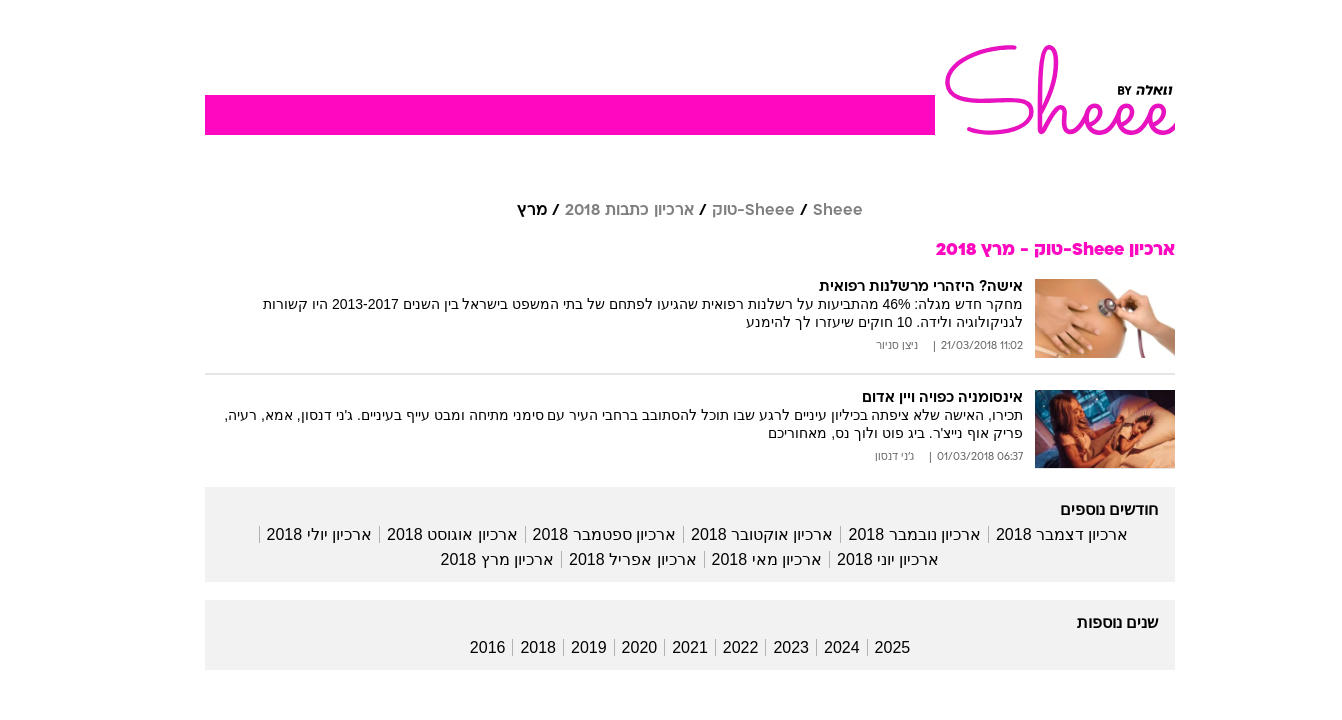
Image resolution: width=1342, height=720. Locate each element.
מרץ (513, 211)
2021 (671, 647)
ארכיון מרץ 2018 (478, 559)
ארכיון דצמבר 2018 (1043, 534)
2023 (772, 647)
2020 (621, 647)
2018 (519, 647)
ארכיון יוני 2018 (869, 559)
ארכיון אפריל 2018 (613, 559)
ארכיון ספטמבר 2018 (585, 534)
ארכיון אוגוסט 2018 (433, 534)
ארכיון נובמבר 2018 (895, 534)
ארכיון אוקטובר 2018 (743, 534)
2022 (722, 647)
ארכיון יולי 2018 (300, 534)
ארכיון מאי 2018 (748, 559)
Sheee (819, 211)
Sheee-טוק (734, 211)
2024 (823, 647)
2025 (874, 647)
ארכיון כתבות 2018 (610, 211)
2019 (570, 647)
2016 (469, 647)
